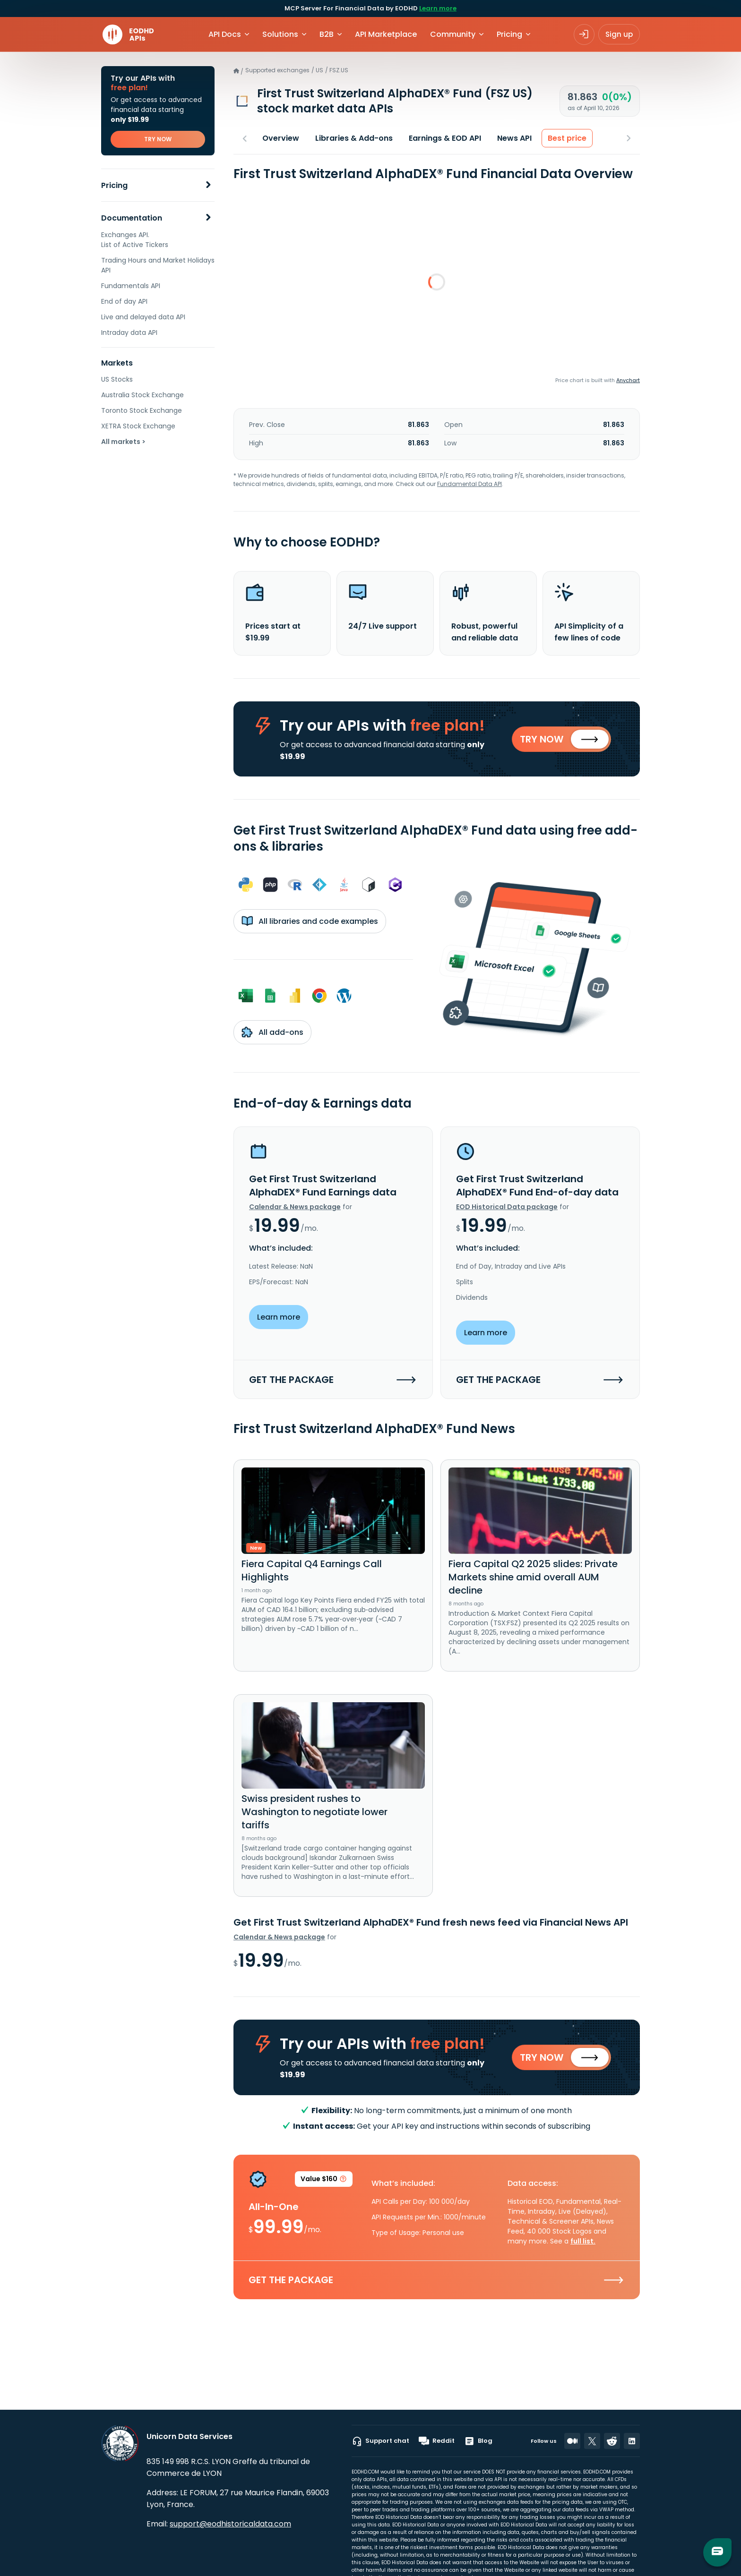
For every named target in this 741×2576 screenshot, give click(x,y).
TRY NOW (158, 139)
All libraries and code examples (309, 922)
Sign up (619, 34)
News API (514, 138)
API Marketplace (386, 34)
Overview (280, 138)
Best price (567, 138)
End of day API (124, 301)
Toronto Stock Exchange (141, 410)
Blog (478, 2441)
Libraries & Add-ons (354, 138)
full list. (582, 2243)
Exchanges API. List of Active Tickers (134, 239)
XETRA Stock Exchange (138, 426)
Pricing (114, 185)
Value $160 (324, 2183)
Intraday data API (129, 332)
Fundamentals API (130, 285)
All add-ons (272, 1033)
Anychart (628, 380)
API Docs (224, 34)
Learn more (438, 8)
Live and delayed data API (143, 317)
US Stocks (117, 379)
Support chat (380, 2441)
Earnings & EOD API (445, 138)
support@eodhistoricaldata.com (230, 2523)
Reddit (437, 2441)
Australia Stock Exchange (142, 395)
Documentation (131, 218)
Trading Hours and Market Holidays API (158, 265)
